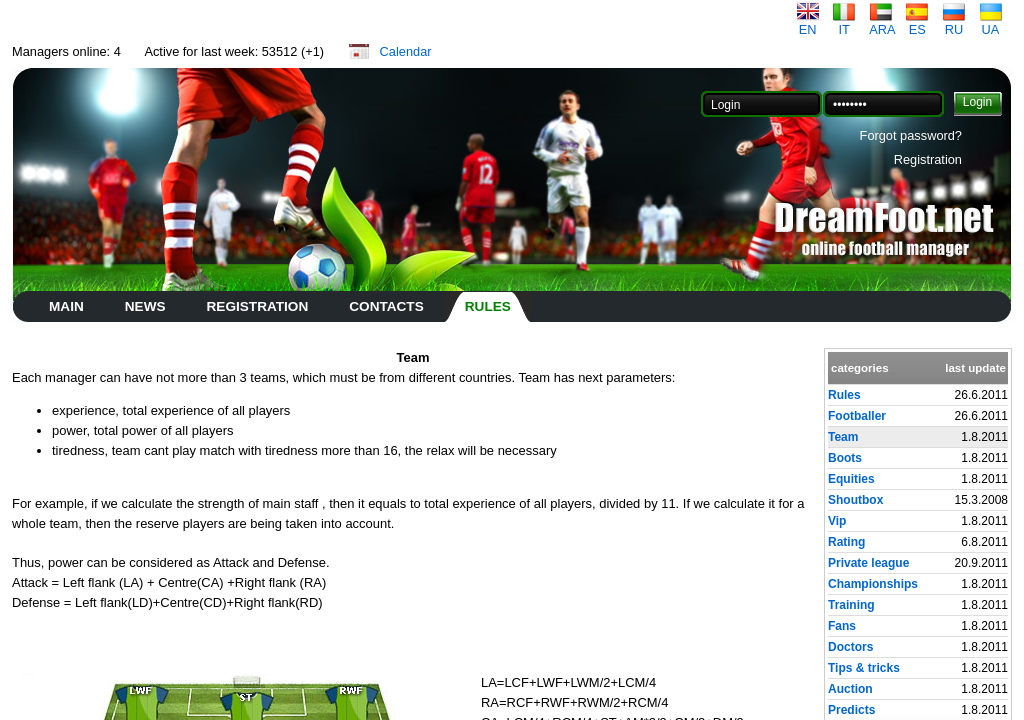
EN (808, 23)
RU (954, 23)
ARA (882, 23)
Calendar (406, 51)
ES (917, 23)
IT (844, 23)
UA (991, 23)
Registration (928, 159)
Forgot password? (911, 135)
